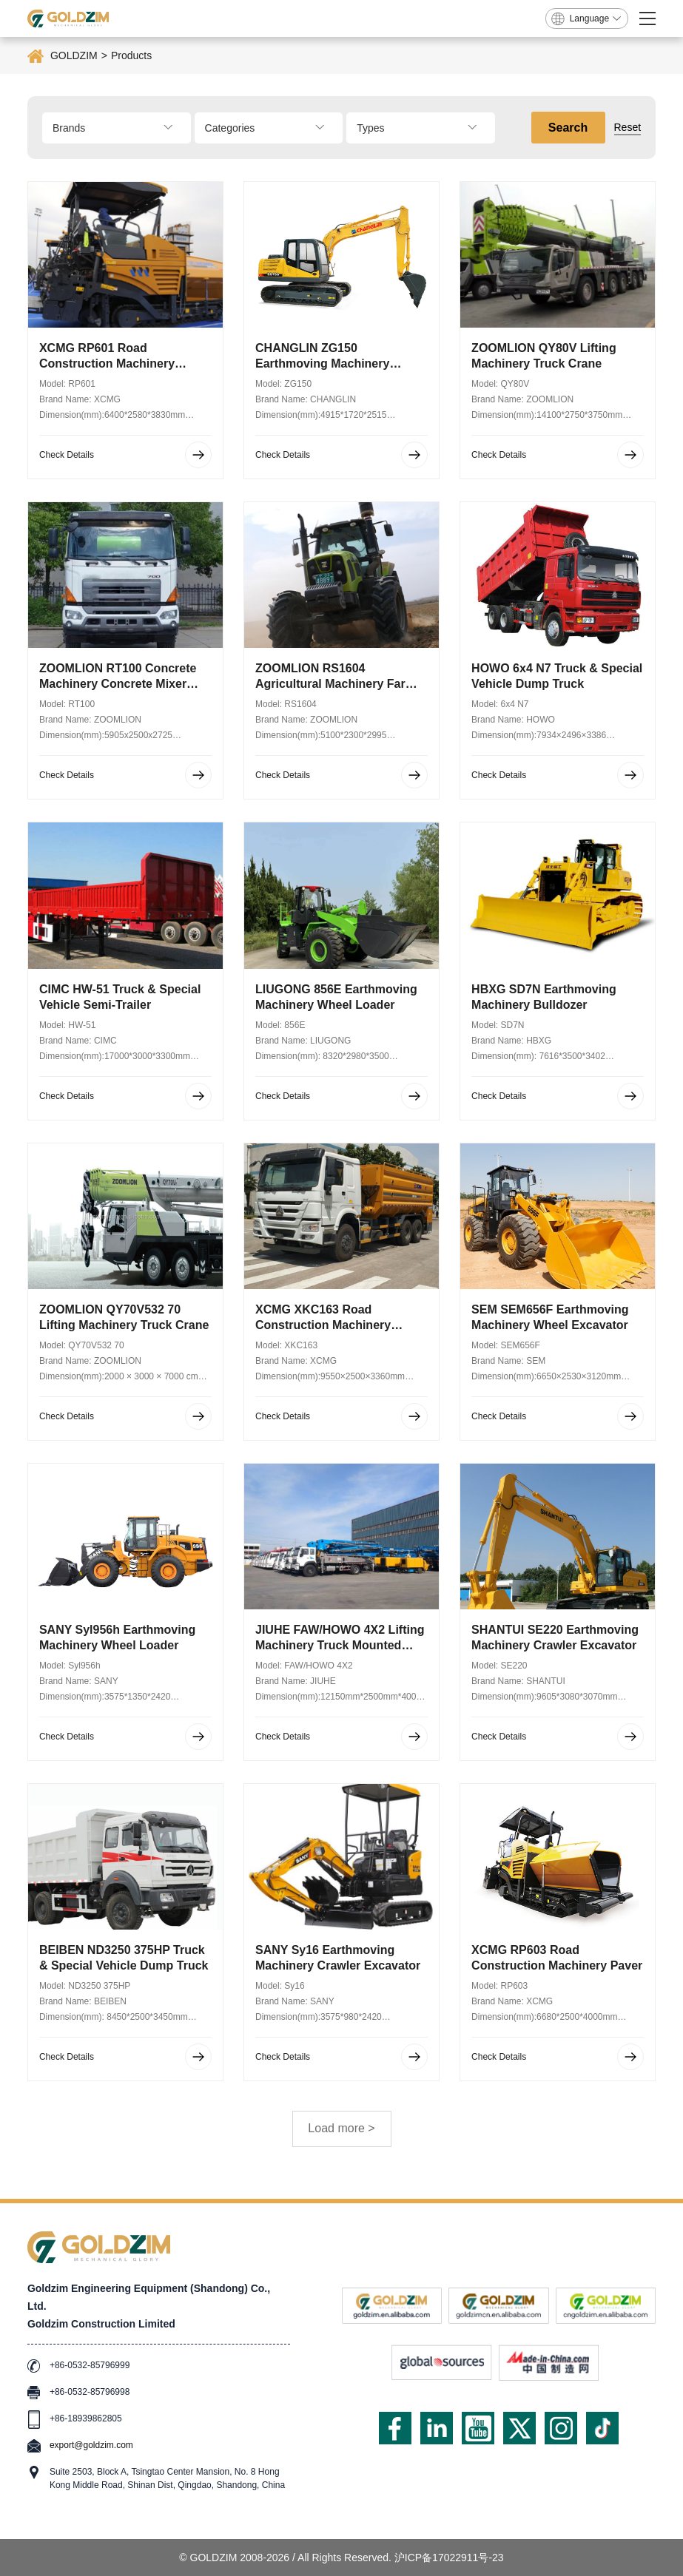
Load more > (341, 2128)
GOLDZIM (74, 55)
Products (131, 55)
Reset (628, 127)
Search (568, 127)
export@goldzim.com (91, 2445)
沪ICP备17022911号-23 (449, 2557)
